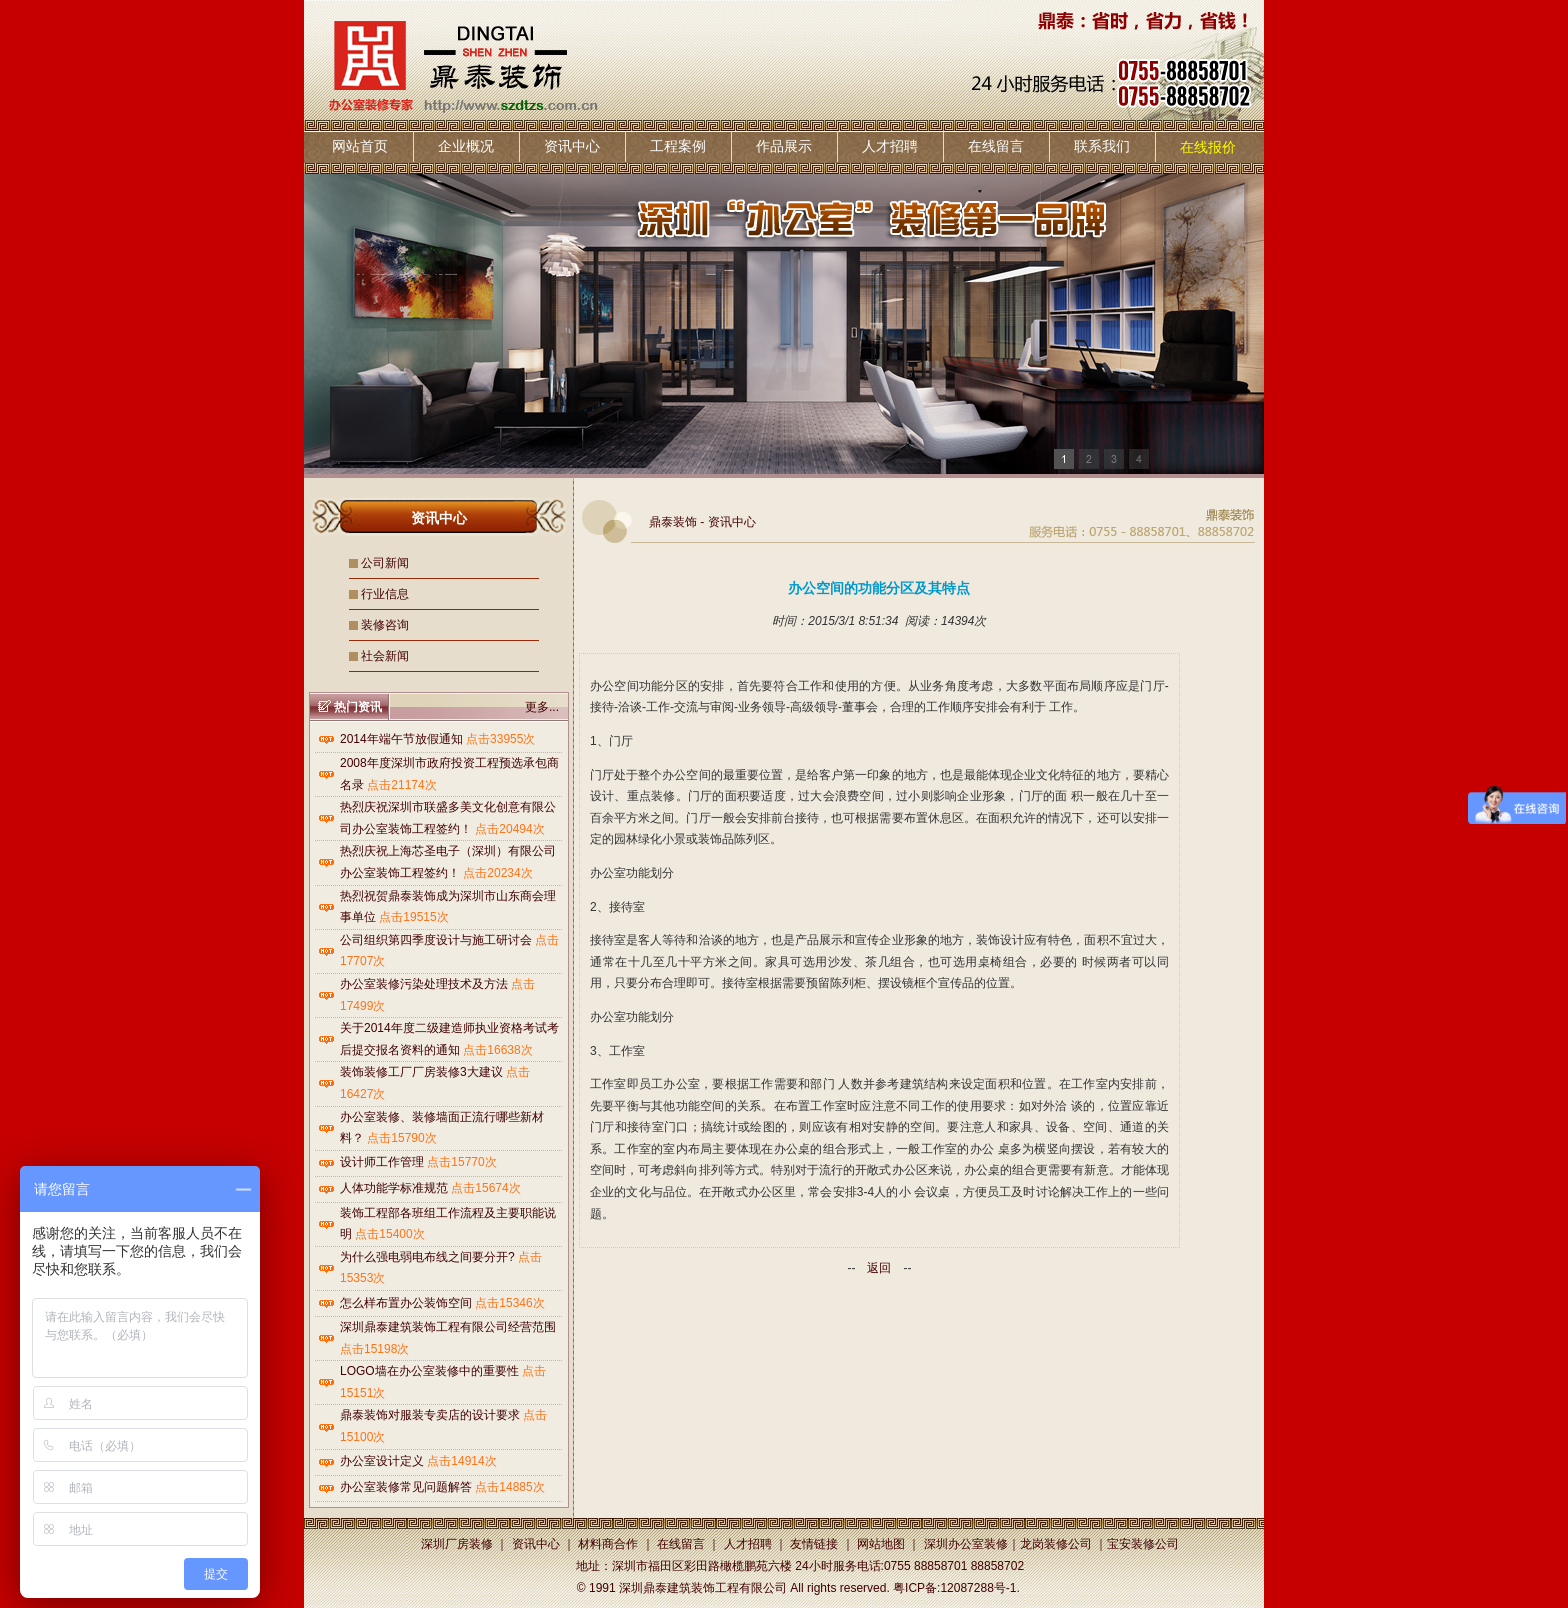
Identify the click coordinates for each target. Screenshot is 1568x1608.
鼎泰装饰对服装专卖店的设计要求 (430, 1415)
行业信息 (385, 594)
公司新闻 (385, 563)
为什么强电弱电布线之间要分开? (427, 1257)
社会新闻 (385, 656)
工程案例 (678, 146)
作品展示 (784, 146)
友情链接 (814, 1544)
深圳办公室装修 (966, 1544)
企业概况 (466, 146)
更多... (542, 707)
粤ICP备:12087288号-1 (954, 1588)
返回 (879, 1268)
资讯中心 (572, 146)
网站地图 (881, 1544)
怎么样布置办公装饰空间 (406, 1303)
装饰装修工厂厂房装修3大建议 (421, 1072)
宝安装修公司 (1143, 1544)
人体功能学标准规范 (394, 1188)
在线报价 (1208, 147)
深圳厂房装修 (457, 1544)
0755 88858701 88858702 (954, 1566)
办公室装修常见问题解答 (406, 1487)
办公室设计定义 (382, 1461)
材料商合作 (608, 1544)
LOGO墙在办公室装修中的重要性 (429, 1371)
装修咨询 (385, 625)
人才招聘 (890, 146)
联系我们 (1102, 146)
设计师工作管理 (382, 1162)
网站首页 (360, 146)
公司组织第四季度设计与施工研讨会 (436, 940)
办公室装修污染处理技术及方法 (424, 984)
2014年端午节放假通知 (401, 739)
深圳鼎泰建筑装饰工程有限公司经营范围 (448, 1327)
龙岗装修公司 (1056, 1544)
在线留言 (996, 146)
